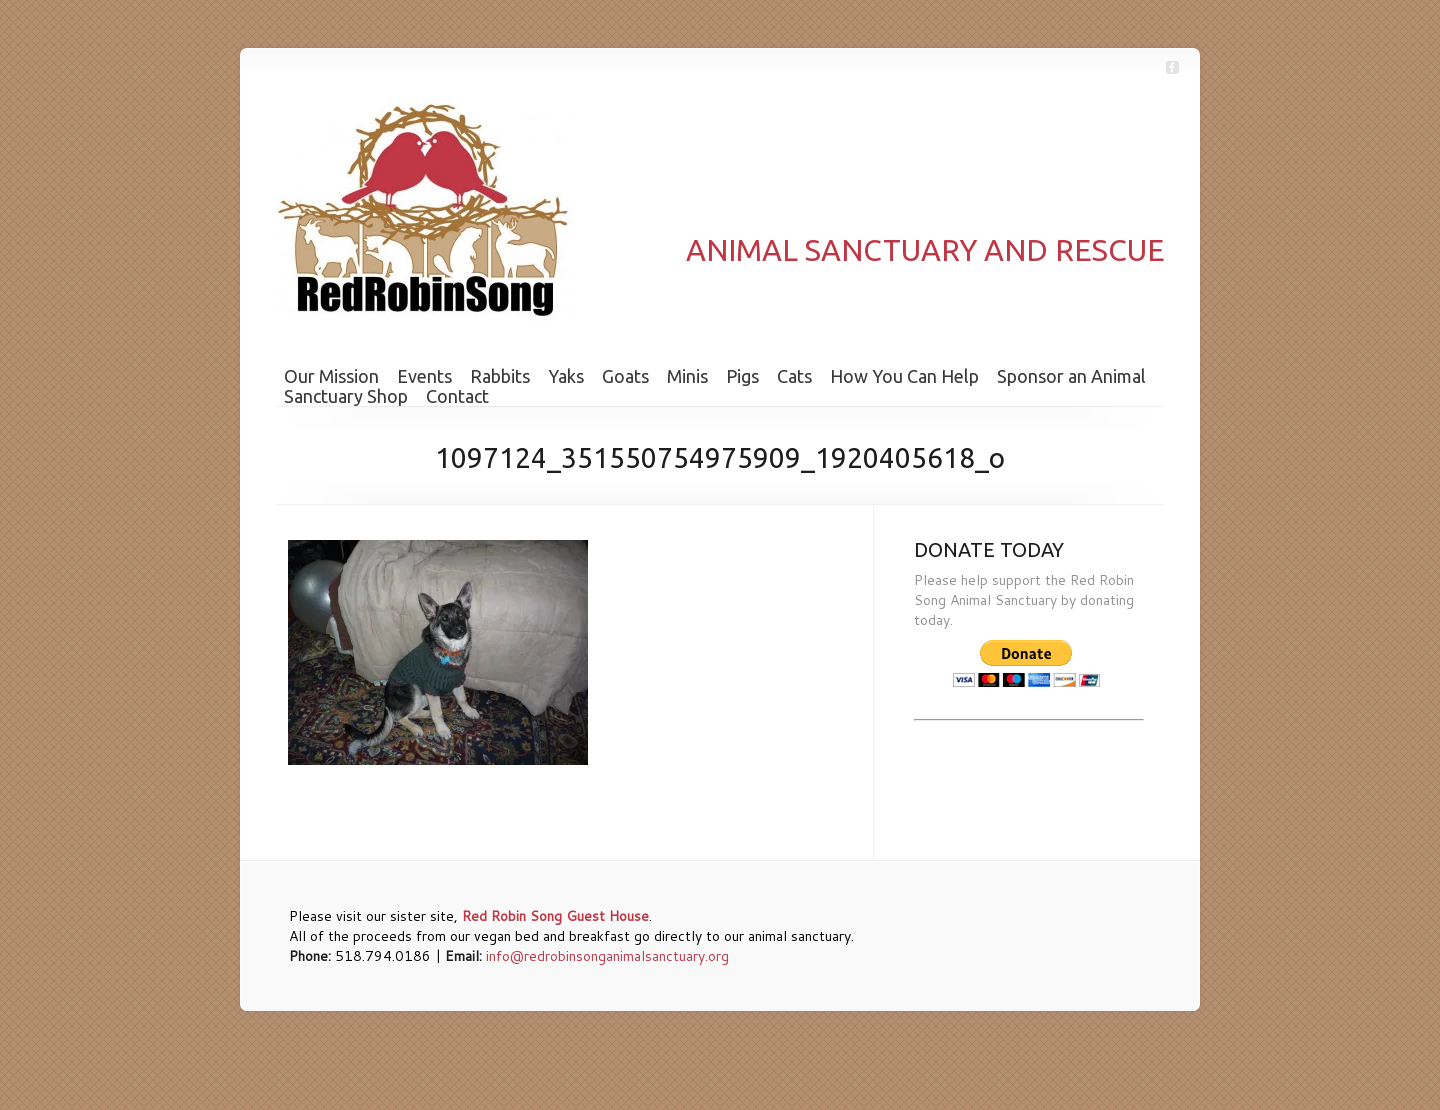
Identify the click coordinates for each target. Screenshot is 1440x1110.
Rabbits (500, 376)
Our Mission (331, 376)
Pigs (742, 376)
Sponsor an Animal (1071, 376)
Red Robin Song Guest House (555, 916)
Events (424, 376)
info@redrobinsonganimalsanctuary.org (607, 956)
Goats (625, 376)
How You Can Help (904, 376)
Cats (794, 376)
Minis (687, 376)
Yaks (566, 376)
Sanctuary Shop (346, 396)
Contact (457, 396)
